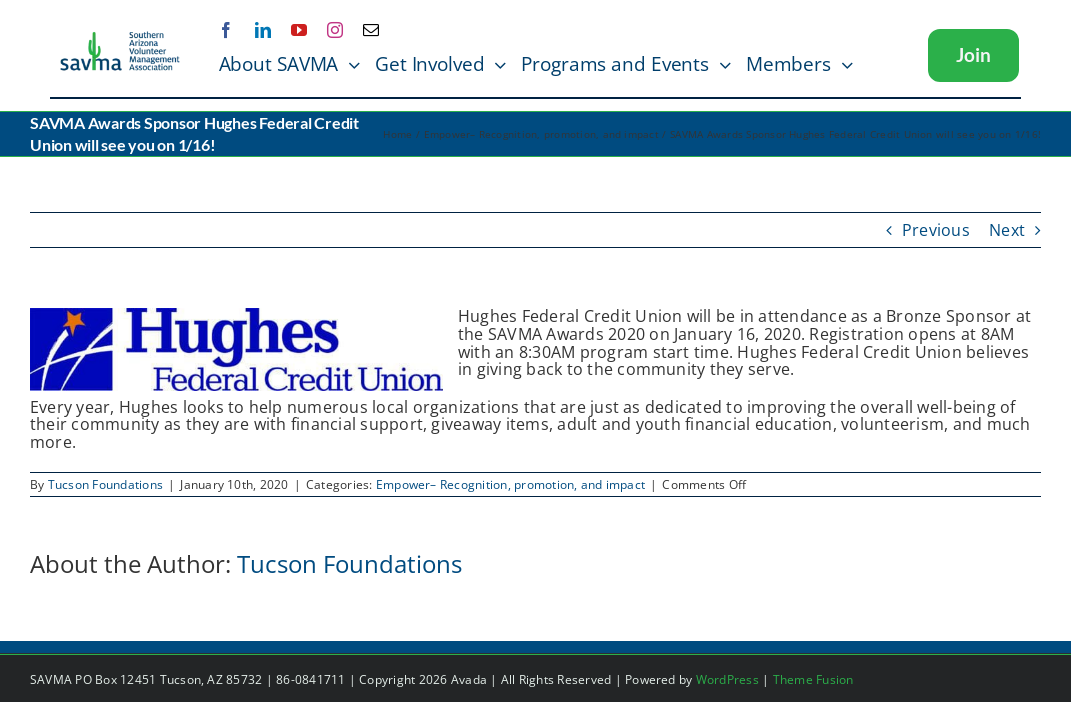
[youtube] (299, 30)
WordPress (727, 679)
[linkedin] (263, 30)
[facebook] (226, 30)
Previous (936, 230)
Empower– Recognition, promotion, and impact (510, 484)
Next (1007, 230)
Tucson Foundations (105, 484)
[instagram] (335, 30)
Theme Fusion (813, 679)
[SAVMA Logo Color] (120, 38)
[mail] (371, 30)
